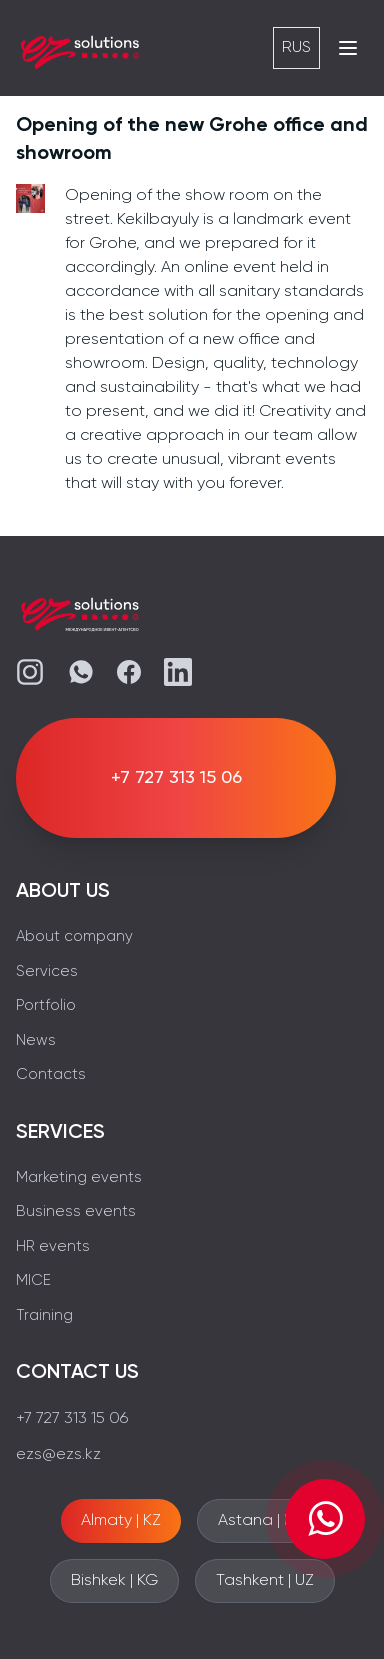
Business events (76, 1211)
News (36, 1040)
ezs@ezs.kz (58, 1455)
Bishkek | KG (114, 1581)
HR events (53, 1246)
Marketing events (79, 1177)
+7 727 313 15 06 (72, 1419)
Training (44, 1315)
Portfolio (46, 1005)
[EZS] (80, 48)
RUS (296, 48)
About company (74, 936)
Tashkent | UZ (265, 1581)
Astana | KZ (260, 1521)
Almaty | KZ (121, 1521)
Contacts (51, 1074)
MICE (33, 1280)
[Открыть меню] (348, 48)
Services (47, 971)
